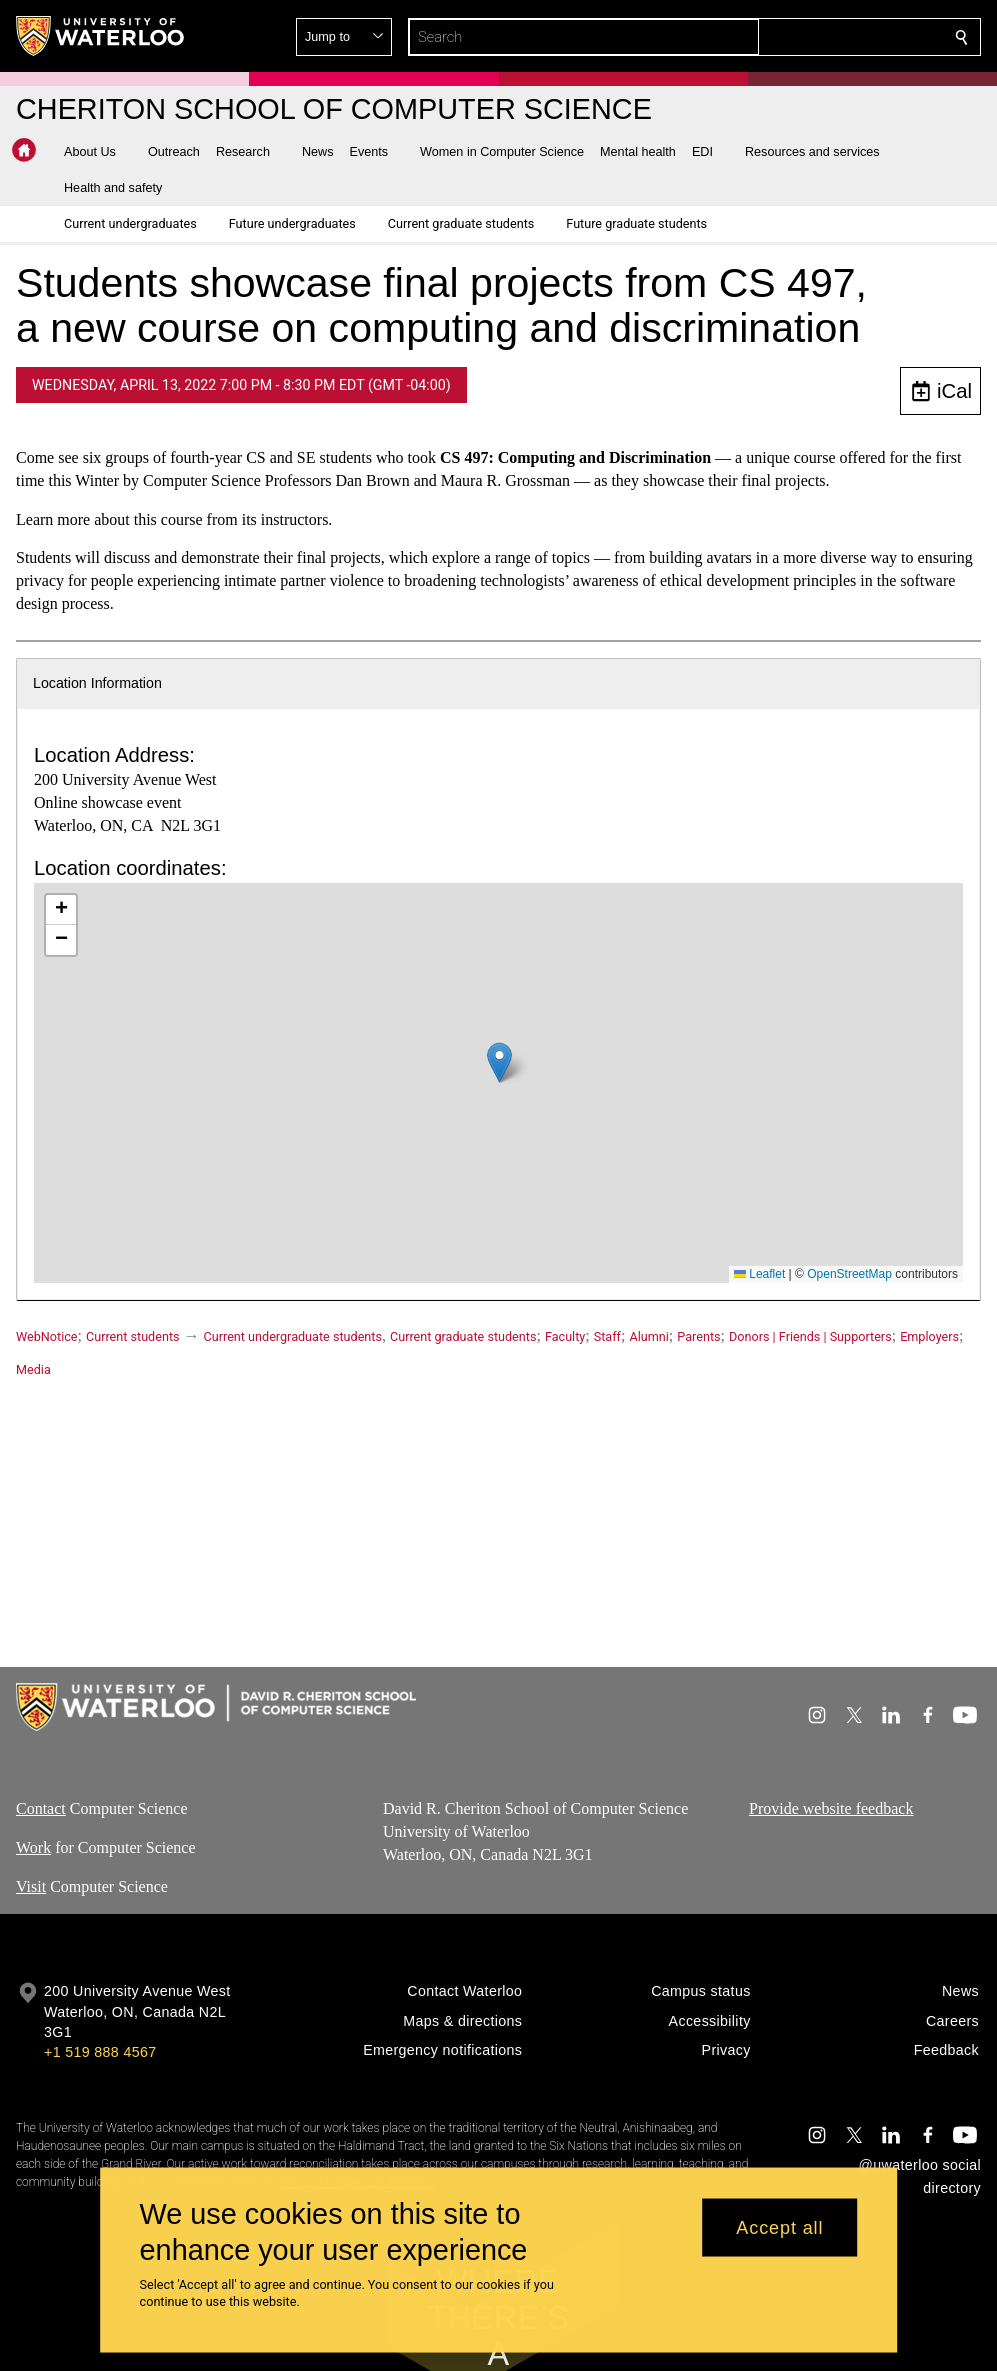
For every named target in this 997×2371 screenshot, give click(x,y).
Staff (607, 1336)
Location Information (97, 683)
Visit (31, 1886)
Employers (929, 1336)
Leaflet (759, 1274)
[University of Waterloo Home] (101, 36)
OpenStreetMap (849, 1274)
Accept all (779, 2227)
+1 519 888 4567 (100, 2052)
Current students (133, 1336)
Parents (698, 1336)
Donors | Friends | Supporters (810, 1336)
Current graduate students (463, 1336)
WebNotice (47, 1336)
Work (33, 1847)
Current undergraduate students (293, 1336)
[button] (817, 37)
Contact (41, 1808)
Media (33, 1369)
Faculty (565, 1336)
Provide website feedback (831, 1808)
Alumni (648, 1336)
